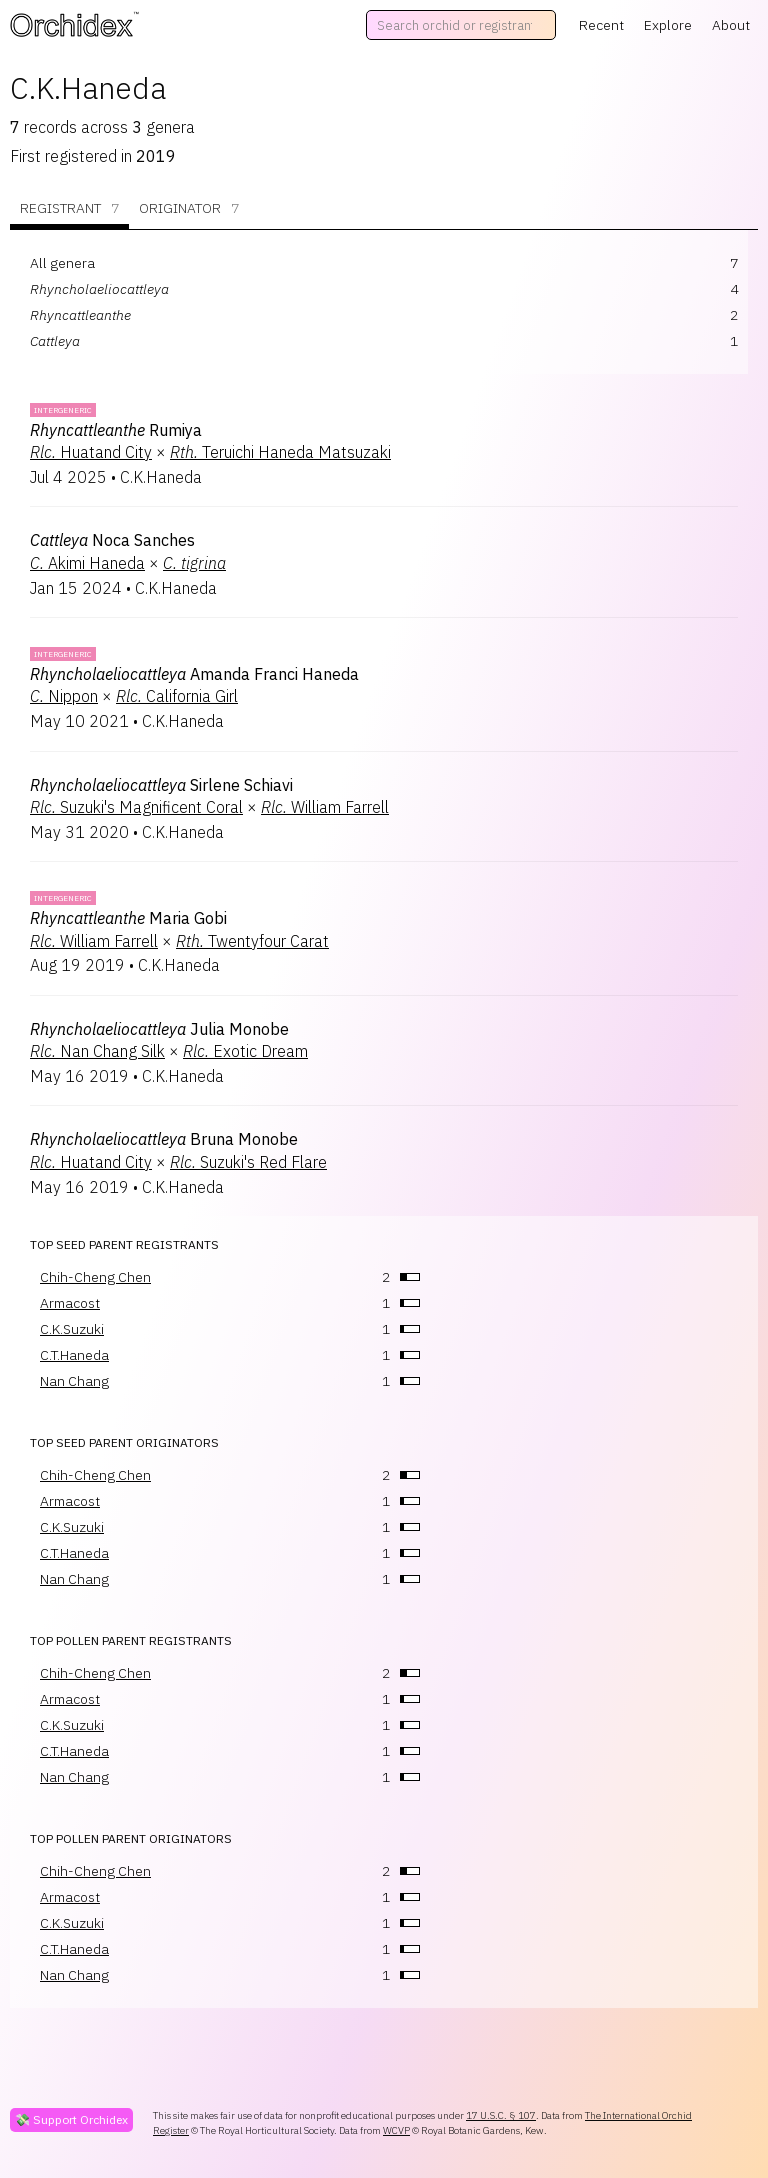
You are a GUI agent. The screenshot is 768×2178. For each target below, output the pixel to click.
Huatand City (91, 452)
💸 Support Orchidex (71, 2119)
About (731, 25)
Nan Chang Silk (97, 1051)
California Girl (177, 696)
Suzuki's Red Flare (248, 1162)
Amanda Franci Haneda (194, 674)
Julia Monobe (159, 1029)
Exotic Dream (245, 1051)
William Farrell (325, 807)
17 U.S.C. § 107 (501, 2115)
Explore (668, 25)
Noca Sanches (112, 540)
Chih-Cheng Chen (95, 1277)
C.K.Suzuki (72, 1329)
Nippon (64, 696)
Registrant (69, 208)
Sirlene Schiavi (161, 785)
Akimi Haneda (87, 563)
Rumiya (116, 430)
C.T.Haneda (74, 1355)
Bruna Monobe (164, 1139)
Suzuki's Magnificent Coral (136, 807)
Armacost (70, 1303)
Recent (601, 25)
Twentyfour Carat (252, 941)
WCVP (396, 2130)
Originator (189, 208)
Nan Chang (74, 1381)
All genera (62, 263)
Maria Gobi (128, 918)
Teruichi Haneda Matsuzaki (280, 452)
